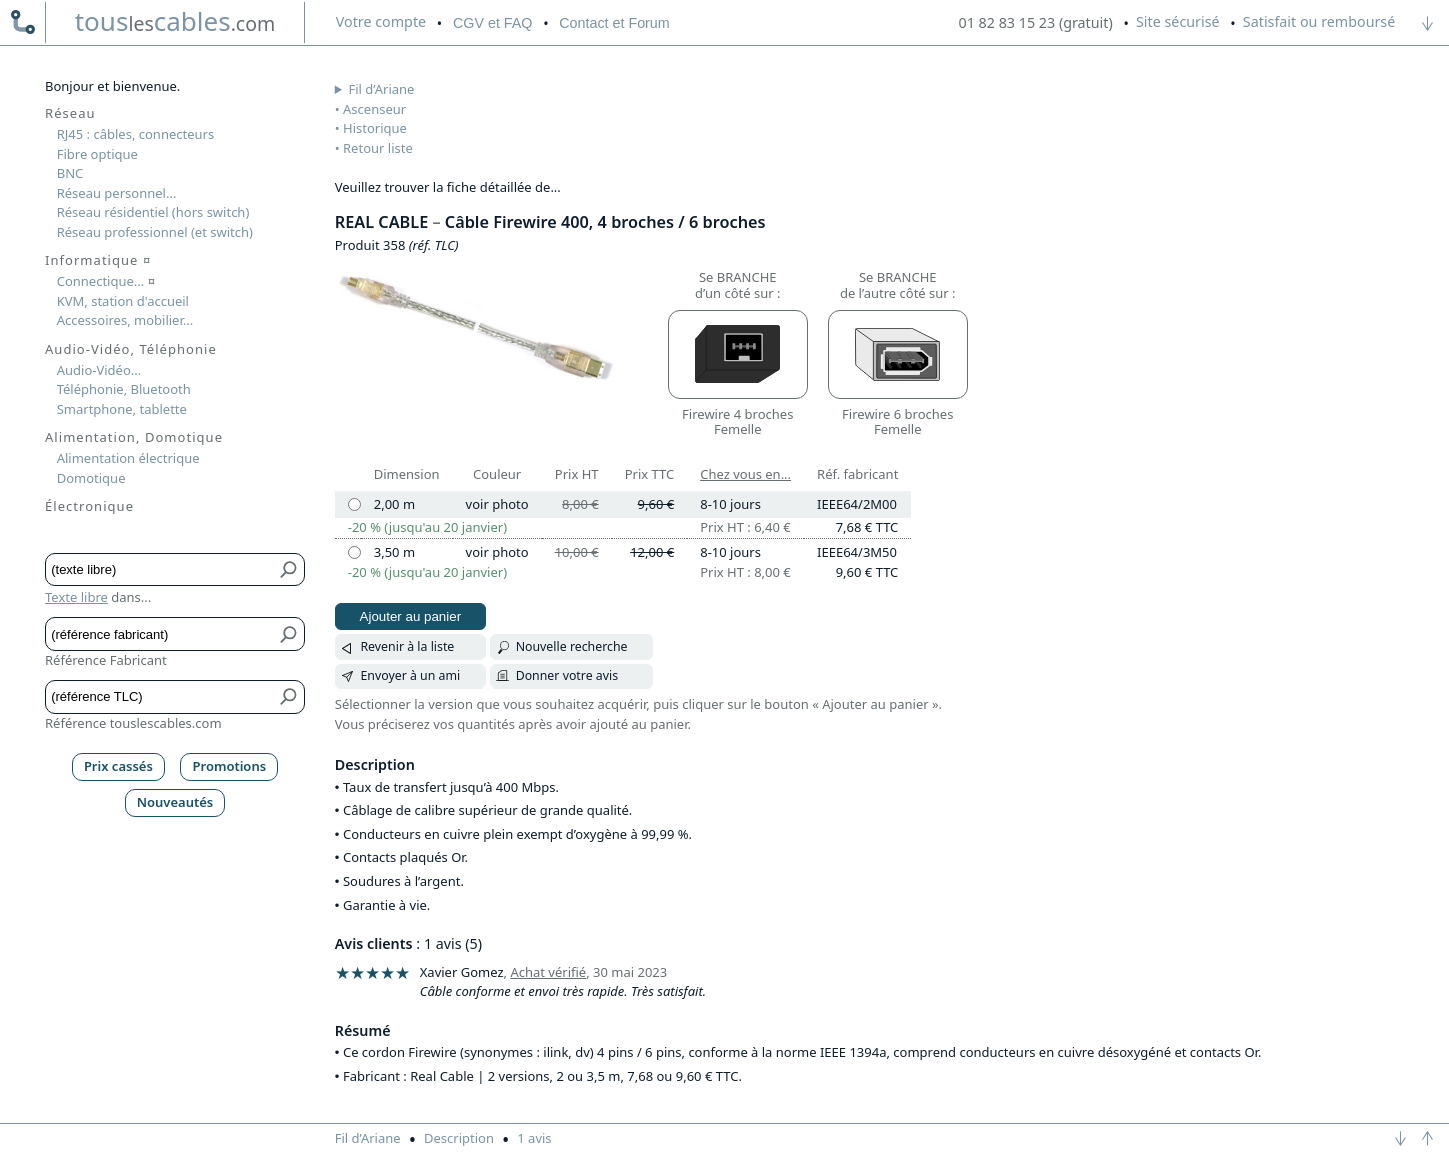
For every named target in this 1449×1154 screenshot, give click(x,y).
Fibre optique (97, 154)
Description (459, 1138)
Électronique (89, 506)
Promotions (230, 766)
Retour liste (378, 148)
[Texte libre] (160, 569)
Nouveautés (175, 802)
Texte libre (76, 597)
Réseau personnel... (117, 193)
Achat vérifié (548, 972)
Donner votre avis (567, 675)
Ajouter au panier (411, 616)
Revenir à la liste (407, 646)
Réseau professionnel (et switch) (155, 232)
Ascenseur (374, 109)
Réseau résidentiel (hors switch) (153, 212)
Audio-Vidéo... (99, 370)
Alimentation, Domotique (134, 437)
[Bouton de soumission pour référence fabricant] (289, 633)
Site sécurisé (1178, 21)
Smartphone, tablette (122, 409)
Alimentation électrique (128, 458)
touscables (175, 21)
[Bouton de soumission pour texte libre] (289, 569)
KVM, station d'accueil (123, 301)
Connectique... (106, 281)
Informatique (98, 260)
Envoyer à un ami (410, 675)
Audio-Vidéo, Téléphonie (131, 349)
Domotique (91, 478)
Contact (614, 23)
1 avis (534, 1138)
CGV (492, 23)
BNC (70, 173)
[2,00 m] (354, 504)
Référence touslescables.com (133, 723)
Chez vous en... (745, 474)
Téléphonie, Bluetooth (124, 389)
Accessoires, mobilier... (125, 320)
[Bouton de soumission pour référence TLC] (289, 696)
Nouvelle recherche (572, 646)
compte (381, 21)
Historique (375, 128)
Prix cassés (118, 766)
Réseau (70, 113)
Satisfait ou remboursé (1319, 21)
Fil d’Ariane (382, 89)
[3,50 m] (354, 552)
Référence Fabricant (106, 660)
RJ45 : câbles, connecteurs (135, 134)
